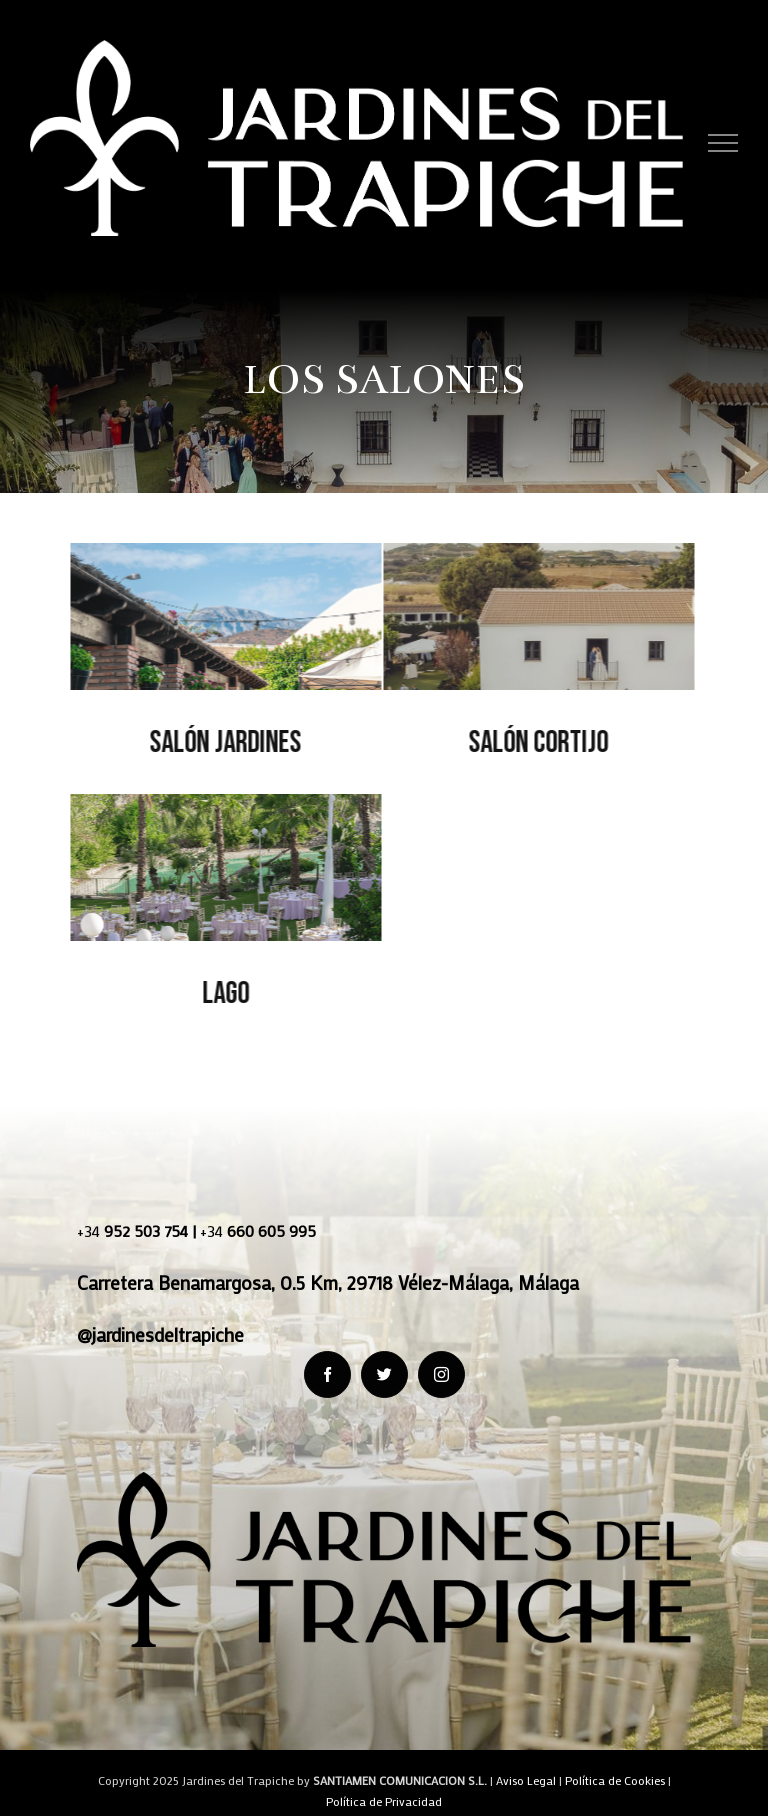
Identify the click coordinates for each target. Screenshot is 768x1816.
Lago (223, 993)
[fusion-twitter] (384, 1374)
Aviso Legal (526, 1780)
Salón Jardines (224, 742)
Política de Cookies (615, 1780)
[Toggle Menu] (723, 143)
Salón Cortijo (537, 742)
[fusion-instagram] (441, 1374)
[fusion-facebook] (327, 1374)
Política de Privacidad (384, 1801)
